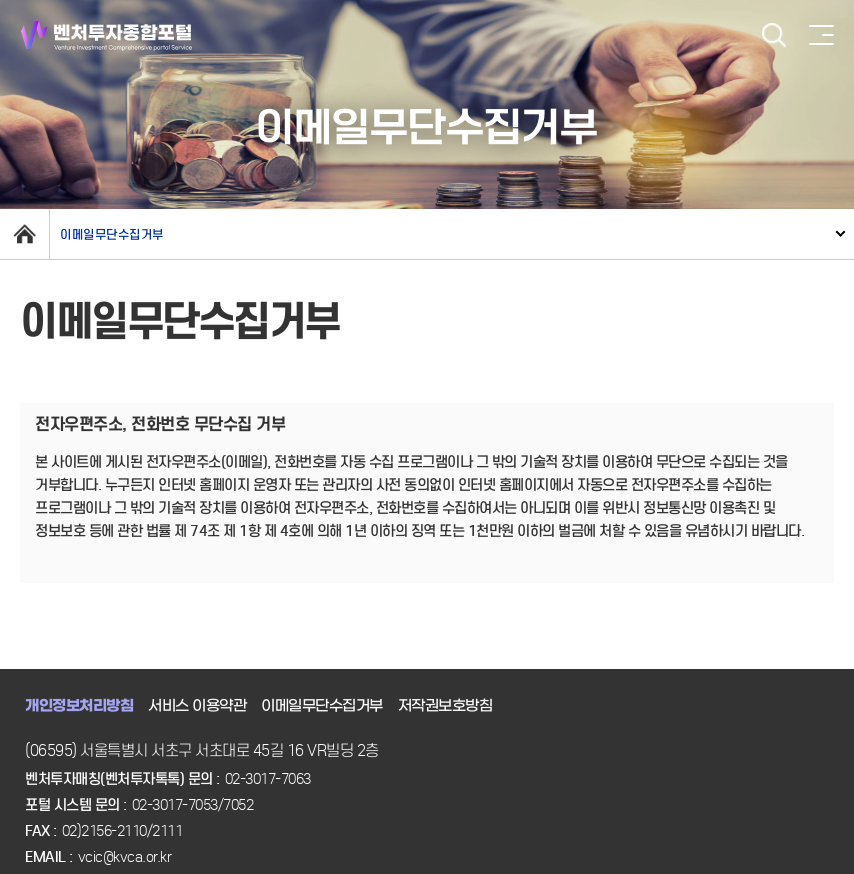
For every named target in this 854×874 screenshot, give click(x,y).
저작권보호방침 (445, 706)
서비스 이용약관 (197, 706)
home (24, 234)
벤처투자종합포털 (106, 35)
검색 (774, 35)
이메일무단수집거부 (112, 234)
